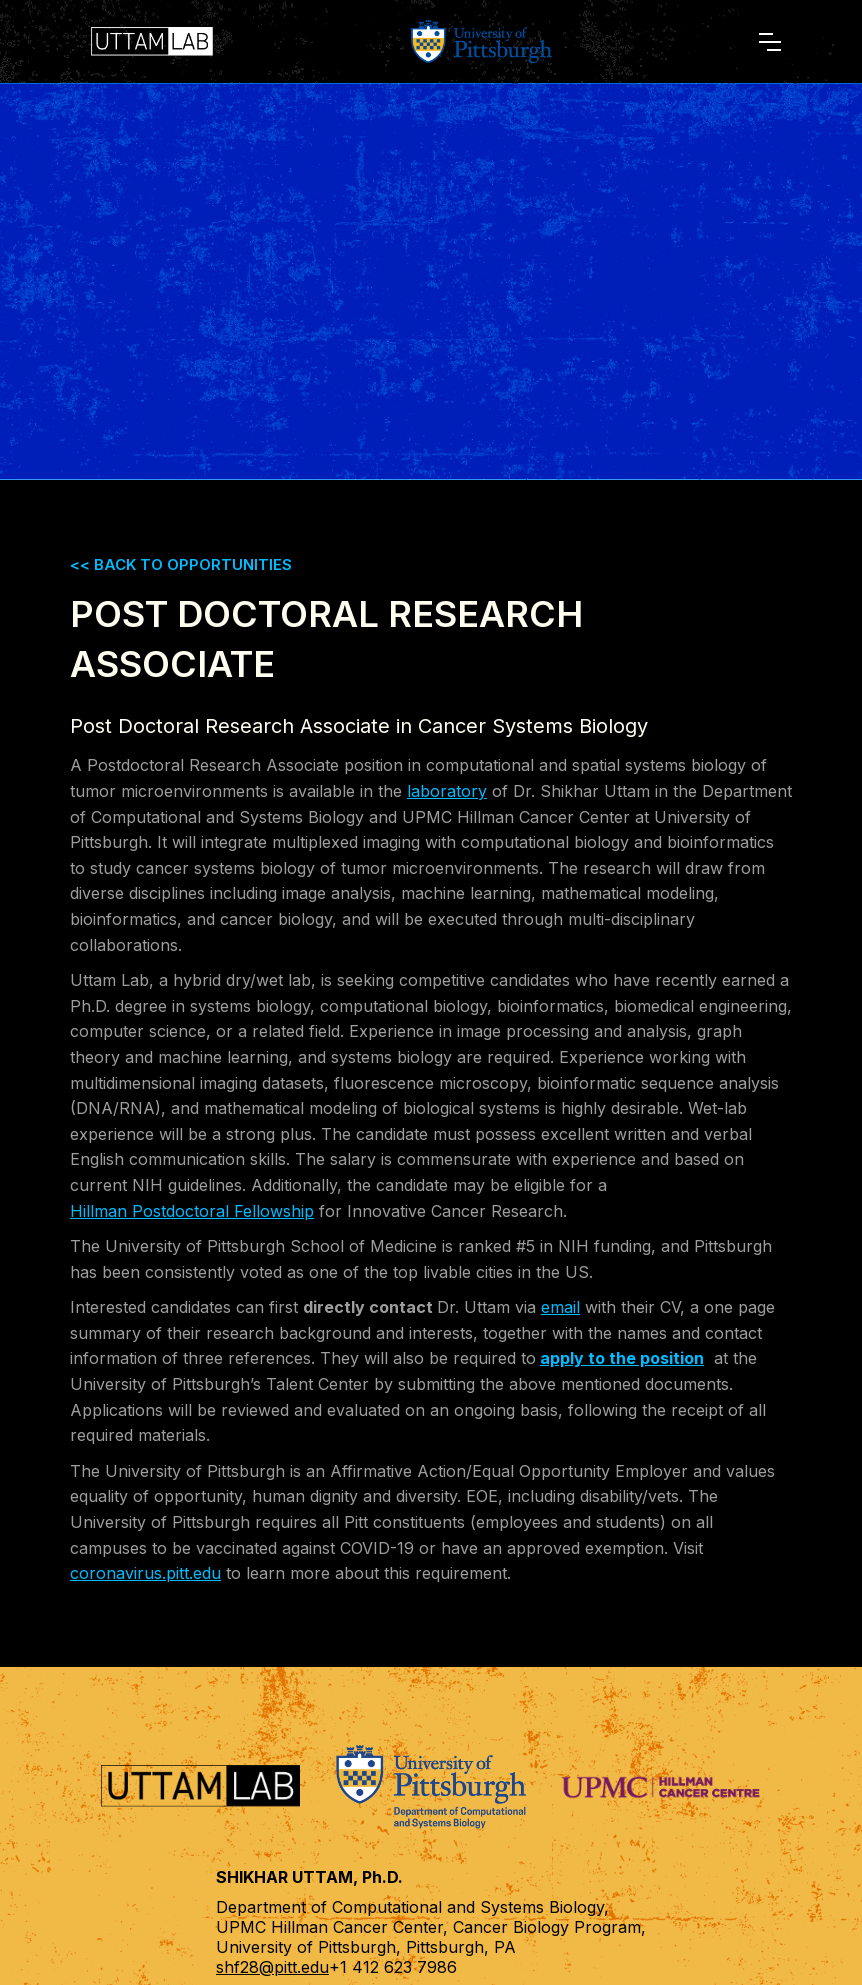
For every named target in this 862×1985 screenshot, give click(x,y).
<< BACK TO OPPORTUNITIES (181, 564)
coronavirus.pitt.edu (145, 1573)
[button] (770, 42)
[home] (157, 41)
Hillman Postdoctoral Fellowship (192, 1211)
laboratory (447, 791)
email (560, 1307)
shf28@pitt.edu (272, 1967)
